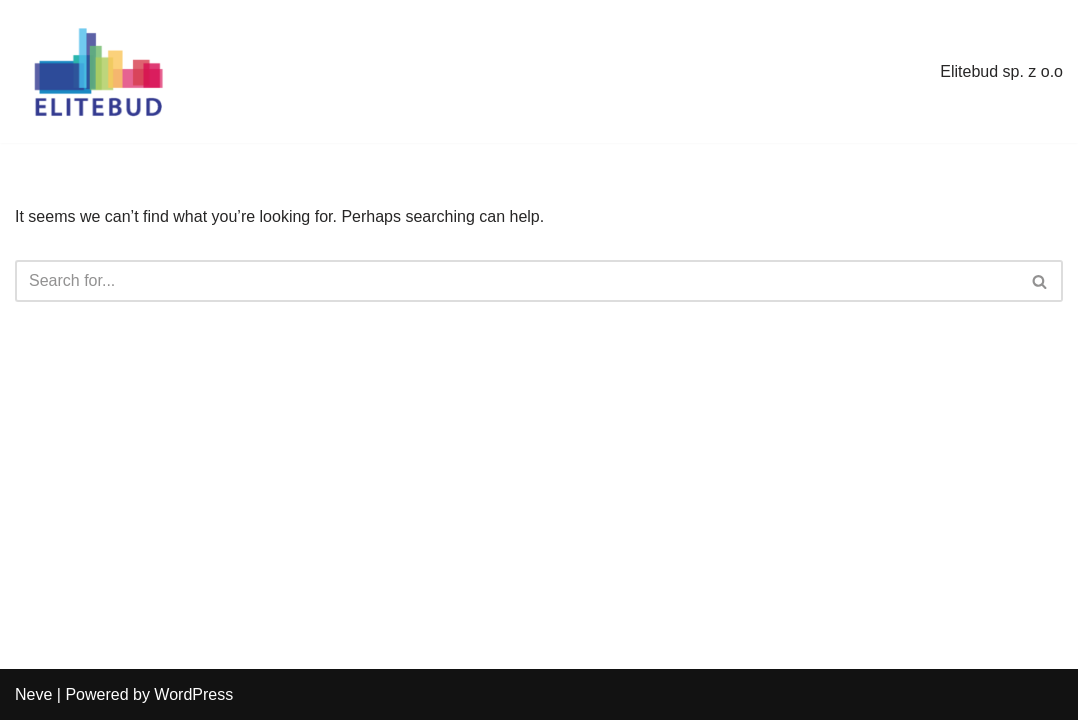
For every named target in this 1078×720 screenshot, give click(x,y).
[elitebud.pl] (97, 71)
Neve (33, 694)
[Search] (516, 281)
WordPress (193, 694)
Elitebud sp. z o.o (1001, 71)
